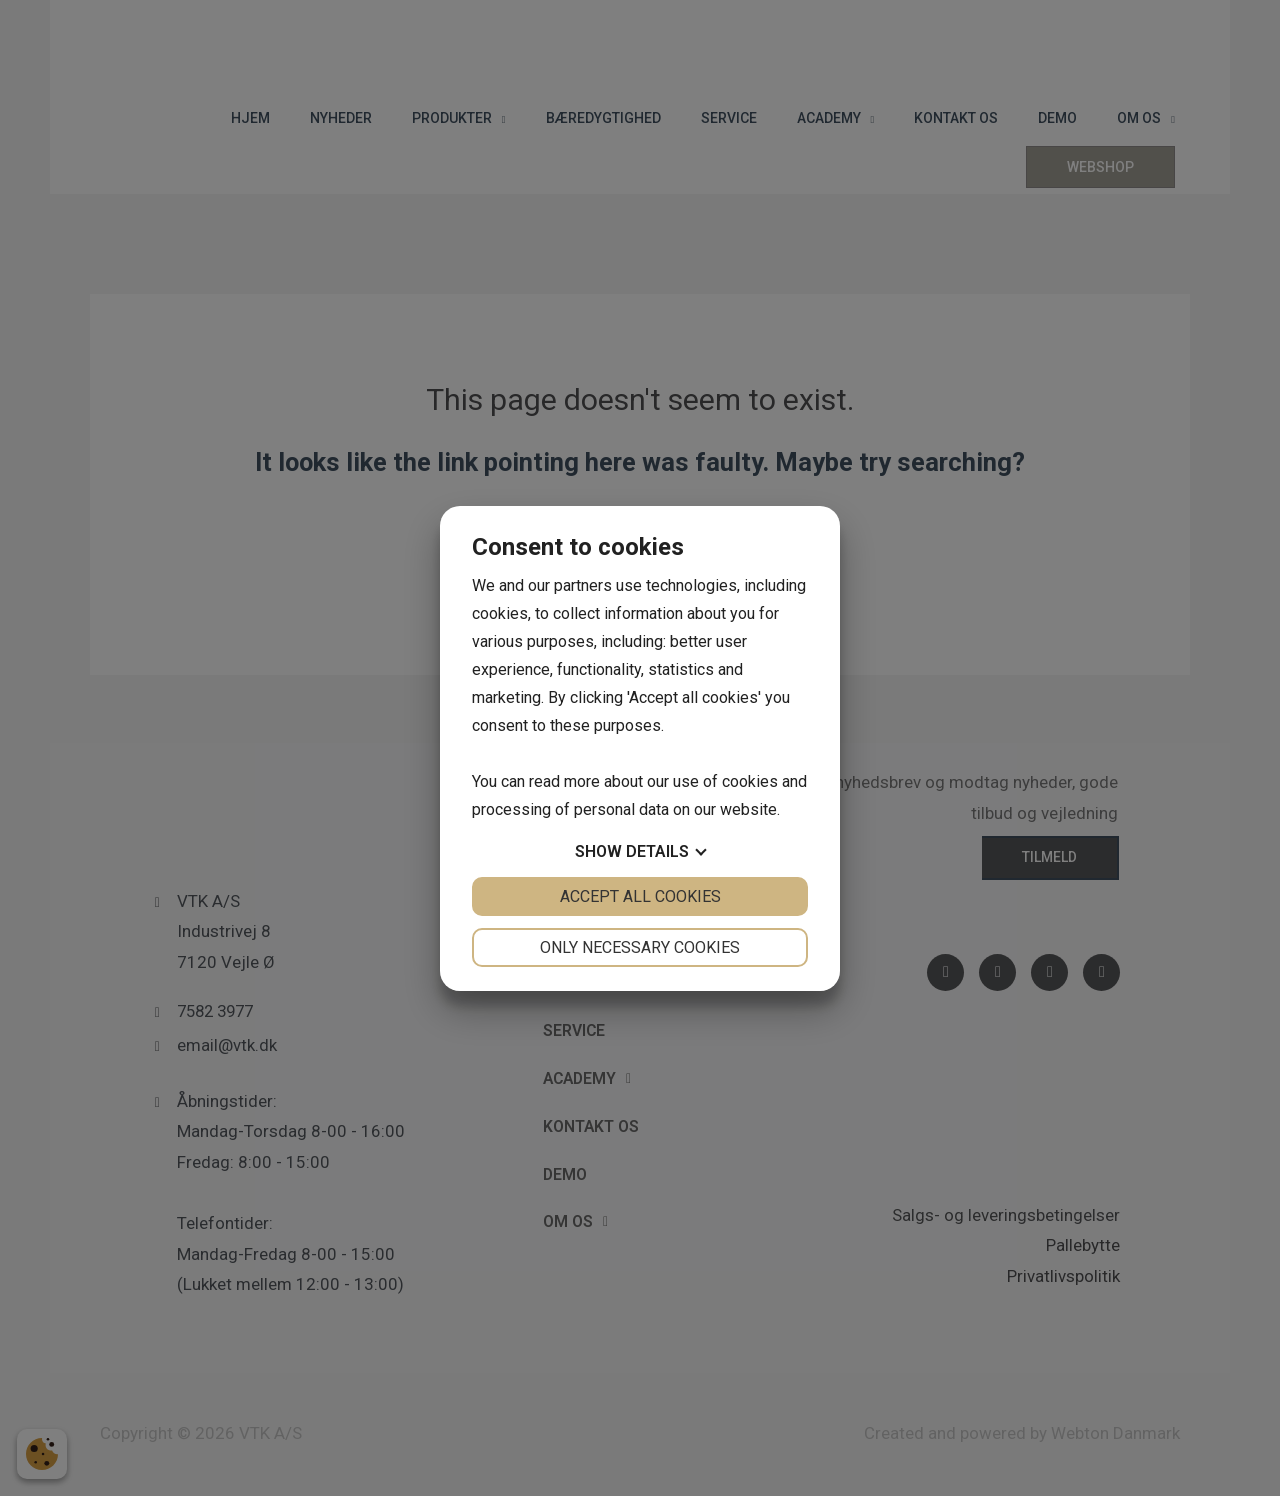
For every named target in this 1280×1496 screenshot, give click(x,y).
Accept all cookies (640, 896)
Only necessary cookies (640, 947)
